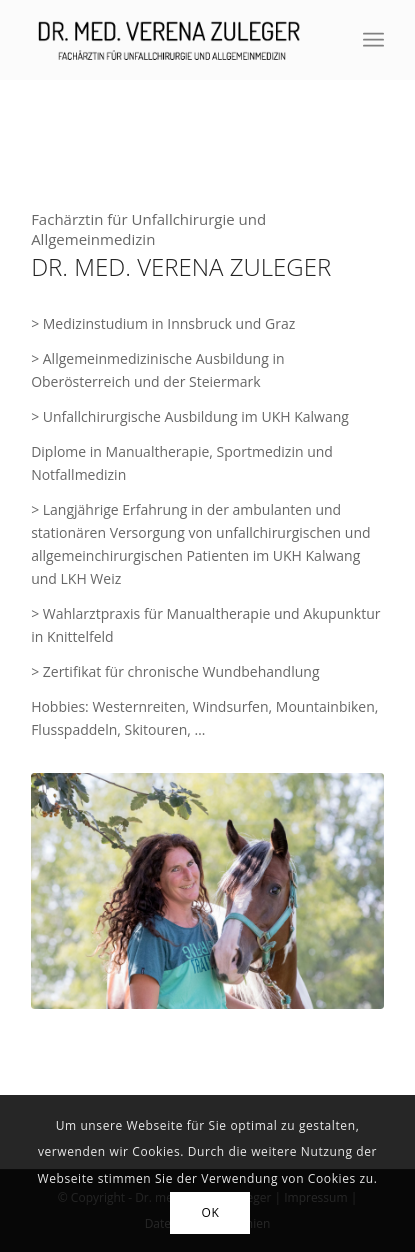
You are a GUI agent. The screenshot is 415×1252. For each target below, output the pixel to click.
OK (211, 1212)
